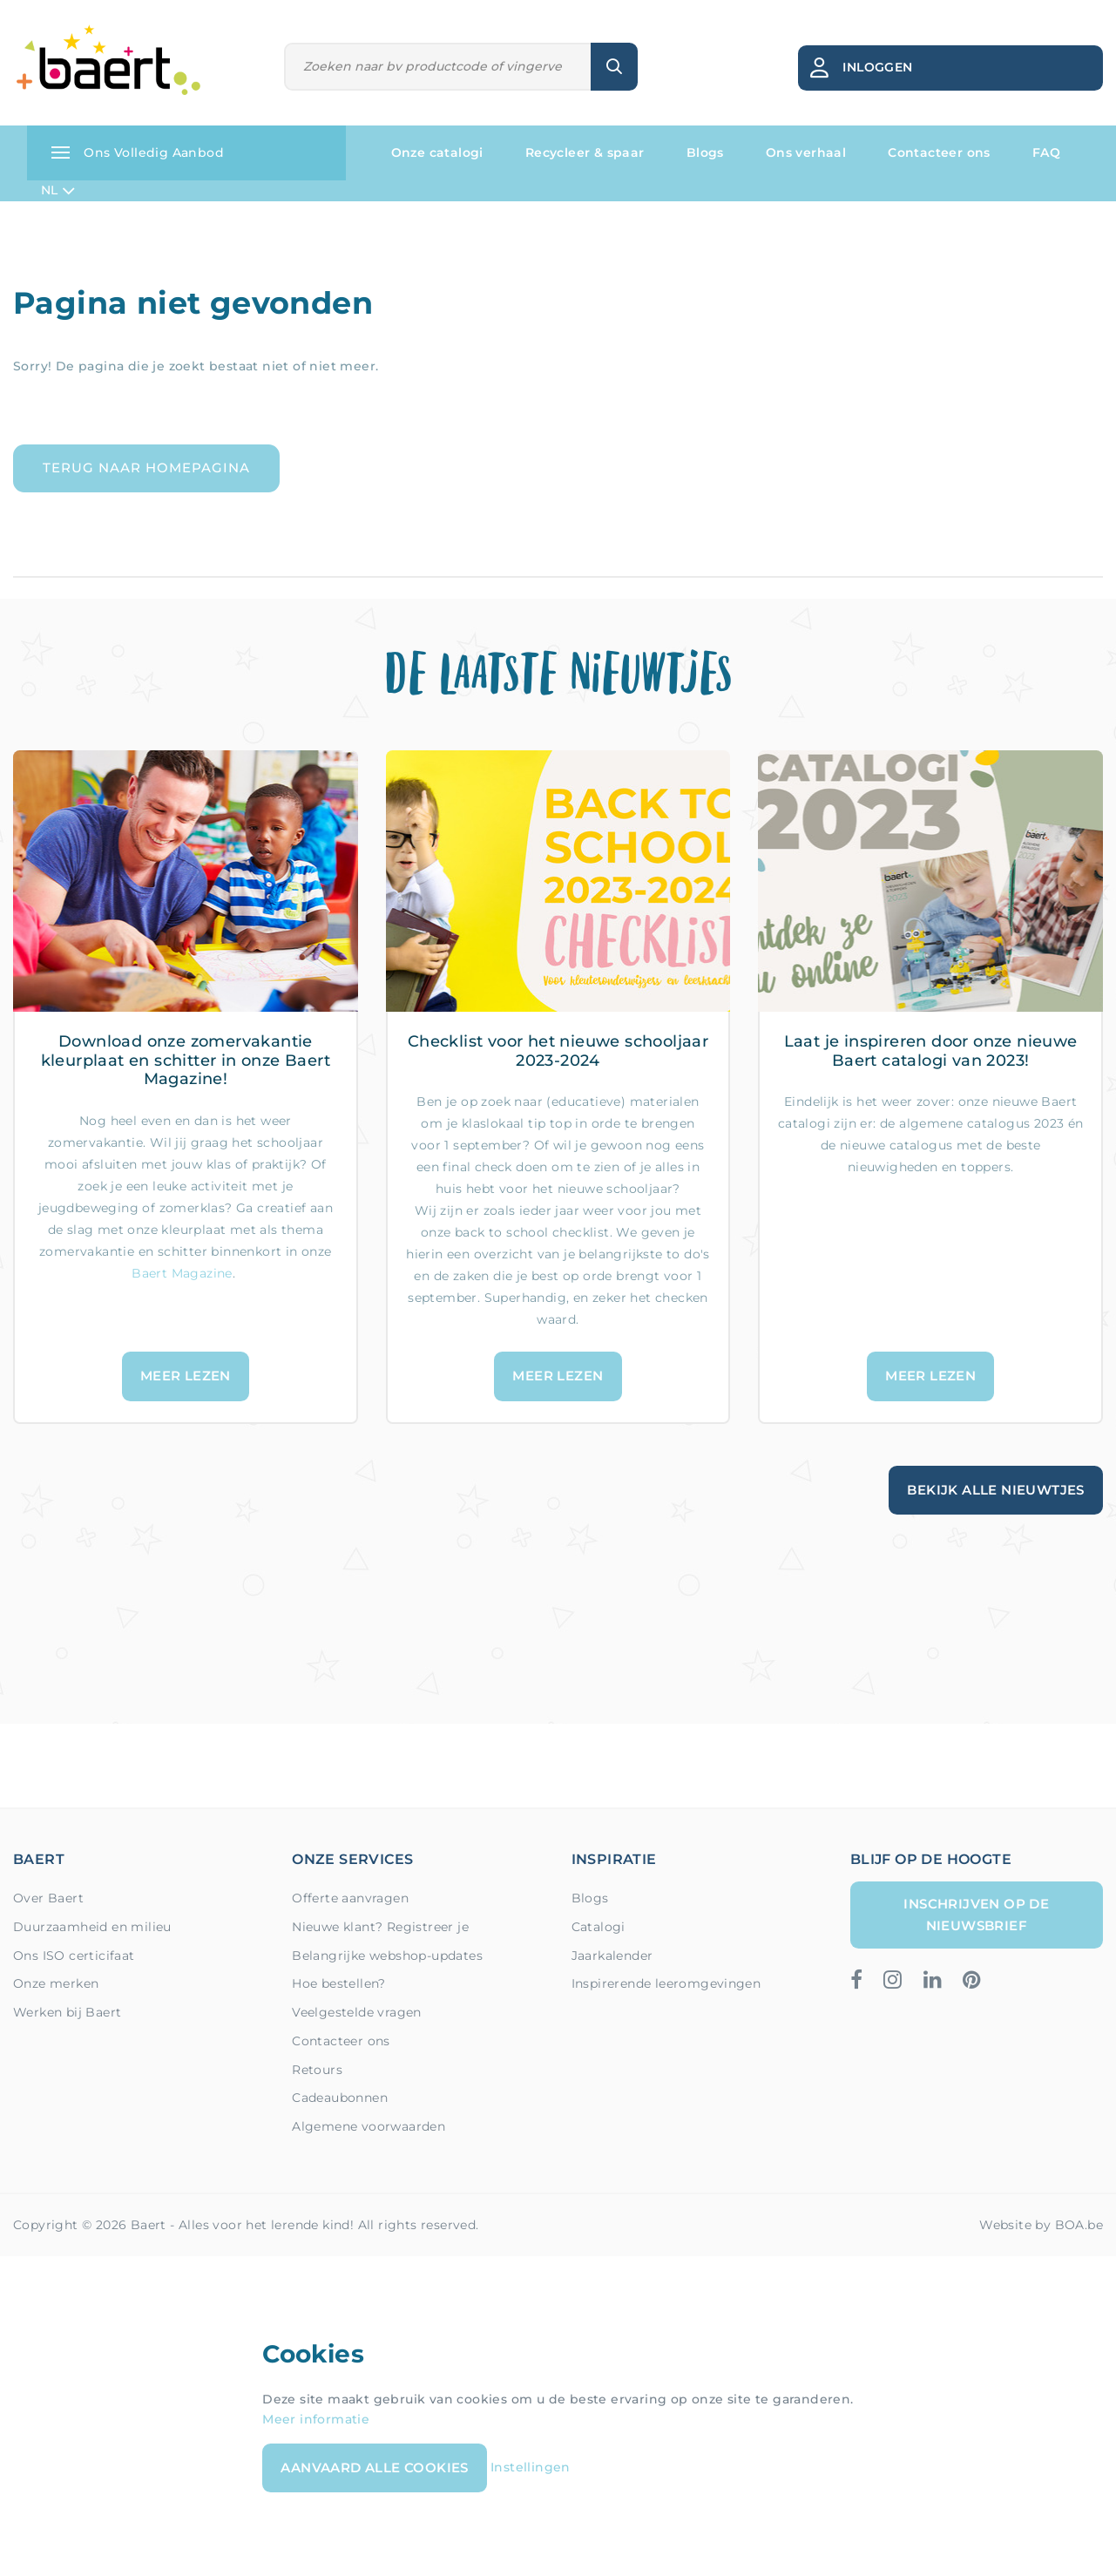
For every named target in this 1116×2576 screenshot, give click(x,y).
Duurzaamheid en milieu (92, 1927)
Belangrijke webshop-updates (387, 1955)
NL (58, 190)
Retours (317, 2070)
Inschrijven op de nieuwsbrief (976, 1914)
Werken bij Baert (67, 2012)
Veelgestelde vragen (357, 2012)
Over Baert (48, 1898)
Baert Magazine (182, 1273)
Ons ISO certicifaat (74, 1955)
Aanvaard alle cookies (374, 2467)
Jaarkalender (612, 1955)
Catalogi (599, 1927)
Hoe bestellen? (339, 1983)
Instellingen (530, 2467)
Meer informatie (315, 2419)
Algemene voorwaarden (368, 2126)
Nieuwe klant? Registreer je (380, 1927)
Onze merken (55, 1983)
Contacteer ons (939, 152)
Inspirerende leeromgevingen (666, 1983)
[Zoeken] (438, 67)
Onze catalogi (437, 152)
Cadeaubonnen (340, 2097)
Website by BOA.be (1041, 2225)
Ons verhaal (806, 152)
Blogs (705, 152)
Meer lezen (185, 1375)
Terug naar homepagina (146, 467)
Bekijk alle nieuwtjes (995, 1489)
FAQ (1046, 152)
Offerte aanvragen (350, 1898)
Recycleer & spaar (585, 152)
